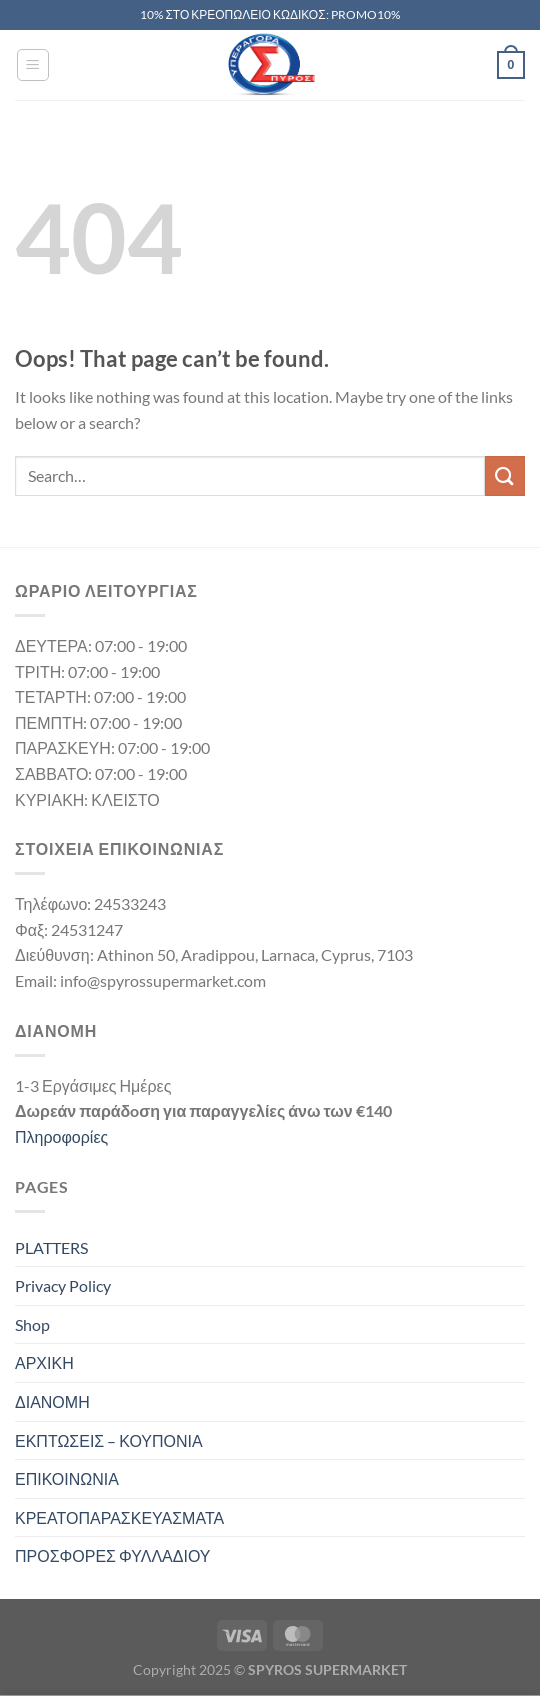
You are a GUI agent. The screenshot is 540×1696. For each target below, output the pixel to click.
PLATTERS (51, 1247)
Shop (32, 1324)
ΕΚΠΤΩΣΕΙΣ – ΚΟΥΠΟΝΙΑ (109, 1440)
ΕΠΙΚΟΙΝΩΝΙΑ (67, 1478)
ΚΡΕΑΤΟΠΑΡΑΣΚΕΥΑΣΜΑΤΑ (119, 1517)
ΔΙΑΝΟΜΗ (52, 1401)
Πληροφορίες (61, 1136)
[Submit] (505, 475)
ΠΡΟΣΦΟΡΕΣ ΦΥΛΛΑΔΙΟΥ (113, 1555)
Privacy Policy (63, 1285)
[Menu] (33, 65)
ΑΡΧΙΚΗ (44, 1362)
